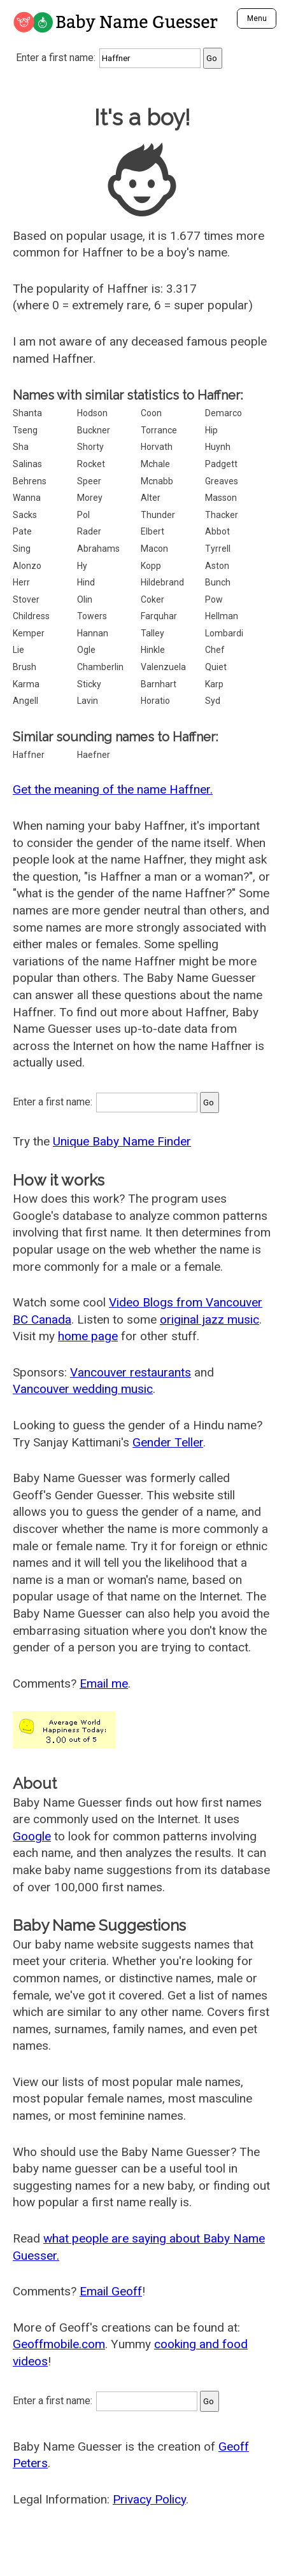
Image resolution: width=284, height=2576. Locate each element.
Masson (221, 498)
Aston (217, 566)
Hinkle (153, 650)
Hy (82, 566)
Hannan (92, 633)
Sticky (89, 684)
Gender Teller (167, 1442)
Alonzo (27, 566)
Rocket (91, 464)
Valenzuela (163, 667)
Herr (21, 582)
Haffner (29, 755)
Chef (215, 650)
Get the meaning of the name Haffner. (113, 789)
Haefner (93, 755)
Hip (211, 430)
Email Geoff (111, 2291)
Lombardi (224, 633)
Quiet (216, 667)
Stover (26, 599)
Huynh (218, 447)
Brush (24, 667)
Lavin (87, 701)
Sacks (25, 515)
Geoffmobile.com (59, 2344)
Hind (86, 582)
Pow (214, 599)
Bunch (218, 582)
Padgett (221, 464)
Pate (22, 531)
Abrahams (98, 548)
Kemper (29, 633)
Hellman (221, 616)
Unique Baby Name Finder (122, 1141)
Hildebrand (162, 582)
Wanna (27, 498)
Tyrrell (218, 548)
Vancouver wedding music (83, 1389)
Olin (84, 599)
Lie (18, 650)
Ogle (86, 650)
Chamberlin (100, 667)
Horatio (155, 701)
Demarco (223, 413)
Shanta (27, 413)
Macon (154, 548)
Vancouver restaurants (130, 1372)
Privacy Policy (149, 2499)
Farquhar (159, 616)
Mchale (155, 464)
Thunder (158, 515)
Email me (104, 1683)
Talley (152, 633)
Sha (21, 447)
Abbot (217, 531)
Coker (152, 599)
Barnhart (158, 684)
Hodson (92, 413)
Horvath (157, 447)
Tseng (25, 430)
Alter (150, 498)
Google (32, 1836)
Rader (89, 531)
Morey (90, 498)
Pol (83, 515)
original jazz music (209, 1319)
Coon (151, 413)
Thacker (221, 515)
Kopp (151, 566)
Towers (92, 616)
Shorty (90, 447)
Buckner (93, 430)
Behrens (29, 481)
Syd (212, 701)
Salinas (27, 464)
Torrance (159, 430)
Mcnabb (157, 481)
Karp (214, 684)
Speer (89, 481)
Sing (22, 548)
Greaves (221, 481)
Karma (26, 684)
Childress (31, 616)
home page (88, 1336)
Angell (25, 701)
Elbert (152, 531)
